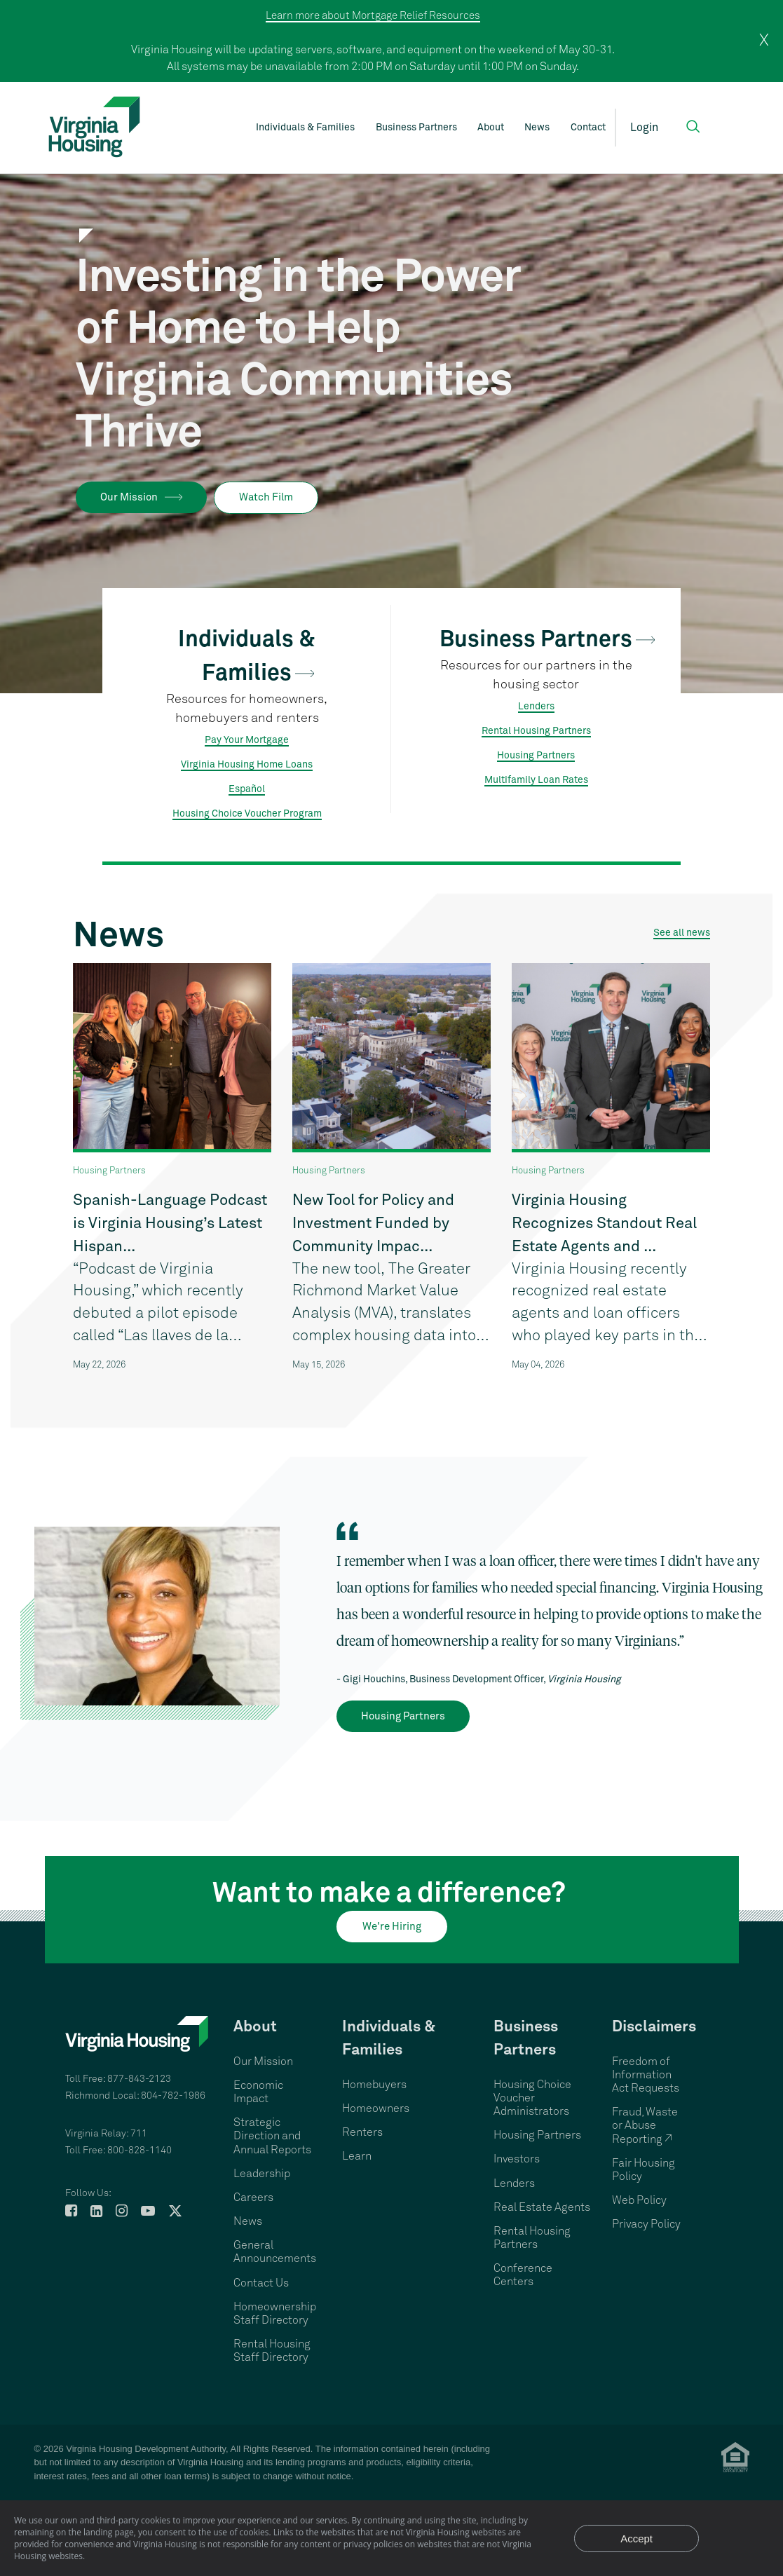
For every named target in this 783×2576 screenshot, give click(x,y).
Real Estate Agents (541, 2207)
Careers (253, 2197)
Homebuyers (374, 2084)
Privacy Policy (646, 2224)
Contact (588, 127)
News (537, 127)
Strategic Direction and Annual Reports (272, 2136)
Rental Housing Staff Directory (272, 2350)
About (490, 127)
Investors (516, 2159)
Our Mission (129, 497)
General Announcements (274, 2252)
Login (644, 127)
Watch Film (266, 497)
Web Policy (639, 2200)
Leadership (261, 2173)
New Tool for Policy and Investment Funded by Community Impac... (373, 1224)
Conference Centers (522, 2275)
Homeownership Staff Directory (274, 2313)
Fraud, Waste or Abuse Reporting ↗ (645, 2125)
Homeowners (375, 2108)
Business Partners (416, 127)
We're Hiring (391, 1926)
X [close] (764, 40)
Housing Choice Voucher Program (247, 814)
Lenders (536, 706)
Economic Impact (258, 2092)
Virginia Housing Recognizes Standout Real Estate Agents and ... (604, 1224)
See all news (681, 933)
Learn (357, 2156)
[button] (693, 126)
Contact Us (261, 2283)
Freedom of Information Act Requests (645, 2075)
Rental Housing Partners (536, 731)
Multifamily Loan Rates (536, 780)
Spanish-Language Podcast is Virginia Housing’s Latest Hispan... (170, 1224)
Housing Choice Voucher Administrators (532, 2098)
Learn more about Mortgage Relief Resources (373, 16)
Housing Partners (536, 756)
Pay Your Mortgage (247, 740)
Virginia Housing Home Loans (247, 765)
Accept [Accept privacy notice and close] (636, 2538)
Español (247, 789)
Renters (362, 2132)
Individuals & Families (305, 127)
